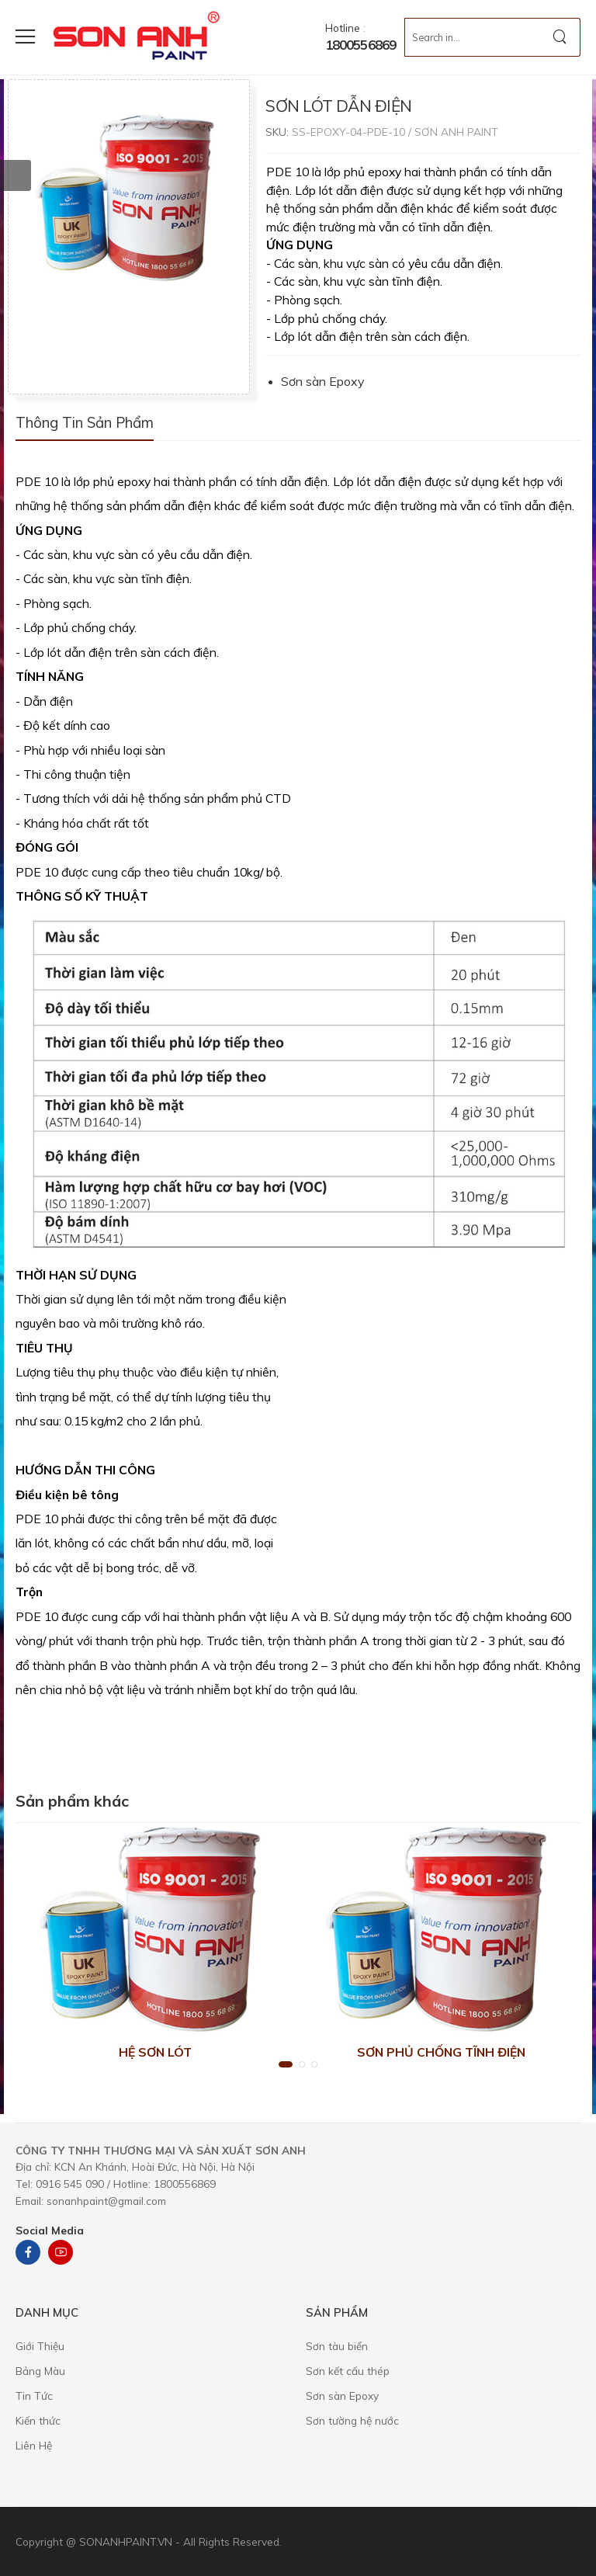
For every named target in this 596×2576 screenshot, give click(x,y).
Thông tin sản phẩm (85, 422)
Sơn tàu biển (337, 2345)
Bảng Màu (40, 2370)
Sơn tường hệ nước (352, 2420)
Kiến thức (38, 2420)
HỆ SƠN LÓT (155, 2052)
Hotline (342, 27)
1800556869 (361, 44)
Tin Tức (34, 2395)
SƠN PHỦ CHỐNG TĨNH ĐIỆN (441, 2052)
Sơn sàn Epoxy (342, 2395)
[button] (286, 2064)
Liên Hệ (34, 2445)
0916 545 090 (70, 2183)
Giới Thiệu (40, 2345)
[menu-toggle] (25, 37)
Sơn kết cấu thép (348, 2370)
